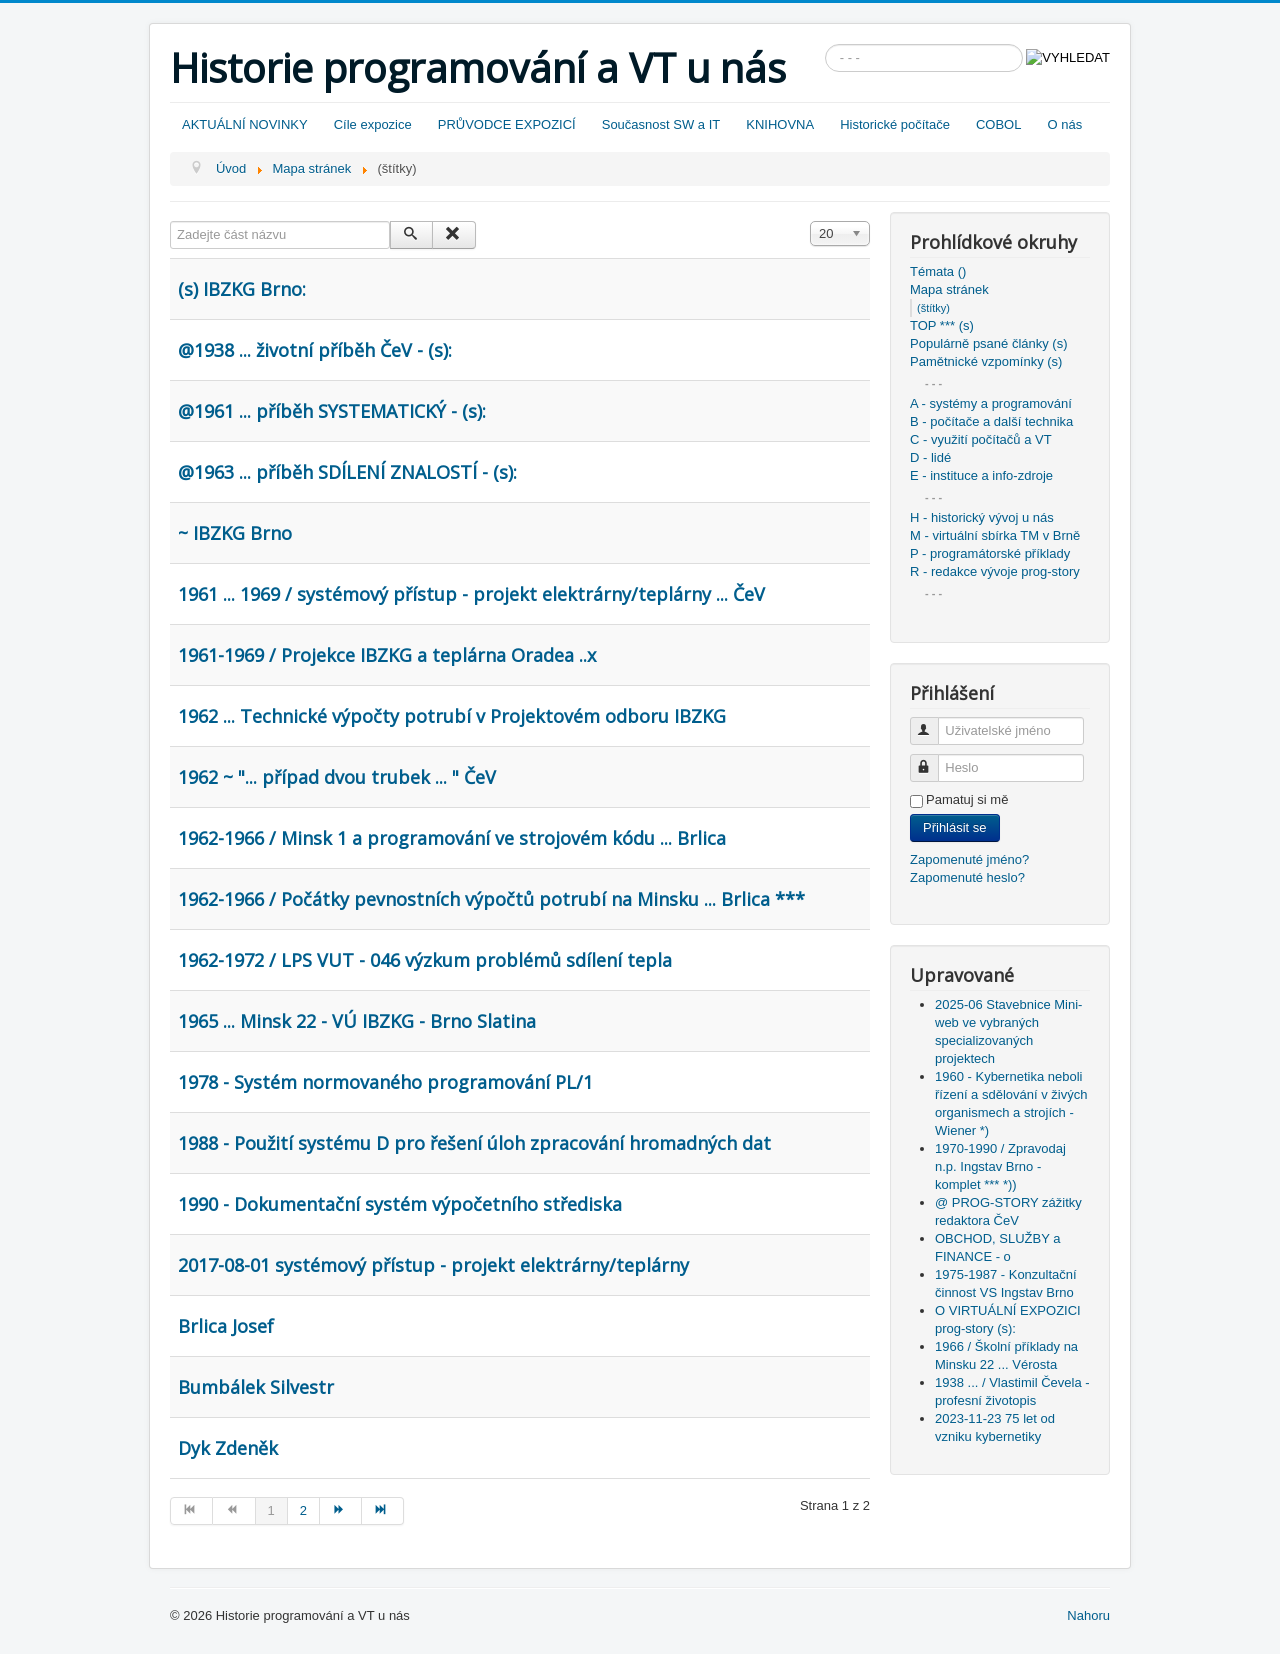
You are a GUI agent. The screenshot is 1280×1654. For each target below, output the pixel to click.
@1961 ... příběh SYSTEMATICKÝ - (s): (332, 411)
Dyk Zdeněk (228, 1448)
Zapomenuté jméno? (969, 859)
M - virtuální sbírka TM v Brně (995, 535)
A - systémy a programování (991, 403)
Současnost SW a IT (661, 124)
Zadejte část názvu (170, 221)
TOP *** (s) (942, 325)
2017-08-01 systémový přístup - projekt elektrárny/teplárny (433, 1265)
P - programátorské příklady (990, 553)
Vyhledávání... (825, 44)
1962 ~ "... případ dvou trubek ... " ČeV (337, 777)
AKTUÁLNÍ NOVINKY (245, 124)
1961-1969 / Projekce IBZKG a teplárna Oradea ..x (387, 655)
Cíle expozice (373, 124)
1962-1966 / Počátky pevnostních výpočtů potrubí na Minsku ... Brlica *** (491, 899)
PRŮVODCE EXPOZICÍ (507, 124)
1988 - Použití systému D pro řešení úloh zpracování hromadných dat (474, 1143)
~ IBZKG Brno (235, 533)
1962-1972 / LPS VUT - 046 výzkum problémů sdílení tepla (425, 960)
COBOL (999, 124)
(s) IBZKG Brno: (242, 289)
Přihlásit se (955, 827)
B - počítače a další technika (991, 421)
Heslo (933, 759)
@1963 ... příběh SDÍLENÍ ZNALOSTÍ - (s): (347, 472)
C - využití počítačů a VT (981, 439)
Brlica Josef (226, 1326)
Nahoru (1088, 1615)
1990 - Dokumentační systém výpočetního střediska (400, 1204)
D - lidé (930, 457)
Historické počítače (895, 124)
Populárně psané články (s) (989, 343)
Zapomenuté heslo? (967, 877)
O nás (1064, 124)
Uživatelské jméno (933, 722)
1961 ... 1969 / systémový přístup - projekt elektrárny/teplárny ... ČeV (471, 594)
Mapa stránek (949, 289)
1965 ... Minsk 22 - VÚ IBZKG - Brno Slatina (357, 1021)
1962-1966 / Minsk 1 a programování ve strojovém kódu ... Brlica (452, 838)
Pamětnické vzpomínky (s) (986, 361)
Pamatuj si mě (967, 799)
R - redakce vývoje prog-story (995, 571)
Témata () (938, 271)
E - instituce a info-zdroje (981, 475)
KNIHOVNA (780, 124)
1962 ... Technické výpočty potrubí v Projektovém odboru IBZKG (452, 716)
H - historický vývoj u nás (982, 517)
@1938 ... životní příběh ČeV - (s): (315, 350)
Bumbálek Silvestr (256, 1387)
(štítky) (933, 308)
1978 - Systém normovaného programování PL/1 (385, 1082)
